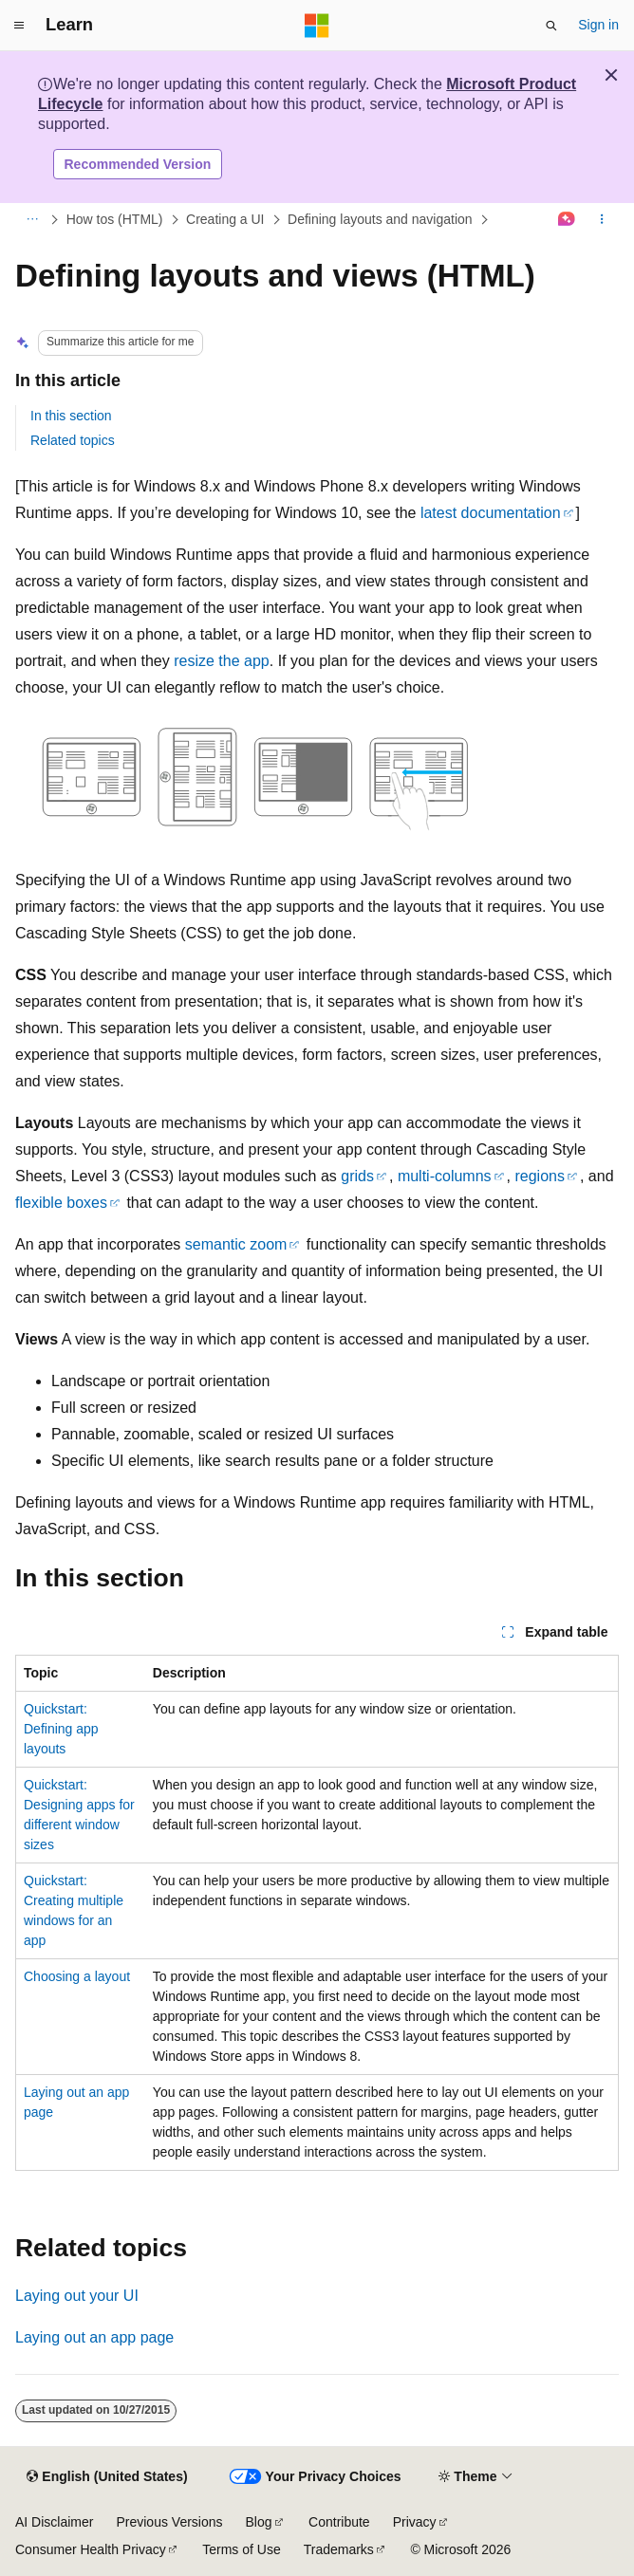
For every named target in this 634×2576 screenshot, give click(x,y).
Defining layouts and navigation (380, 219)
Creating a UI (225, 219)
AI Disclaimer (54, 2522)
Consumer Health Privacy (90, 2549)
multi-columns (445, 1176)
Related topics (72, 440)
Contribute (339, 2522)
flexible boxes (61, 1203)
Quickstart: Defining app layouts (61, 1728)
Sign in (598, 24)
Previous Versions (169, 2522)
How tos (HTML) (114, 219)
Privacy (415, 2522)
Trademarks (339, 2549)
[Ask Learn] (567, 220)
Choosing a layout (77, 1976)
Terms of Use (241, 2549)
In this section (71, 415)
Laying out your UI (77, 2296)
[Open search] (551, 26)
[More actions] (602, 220)
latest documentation (490, 513)
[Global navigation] (19, 26)
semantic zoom (236, 1244)
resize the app (222, 661)
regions (539, 1176)
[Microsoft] (317, 25)
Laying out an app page (94, 2337)
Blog (259, 2522)
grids (357, 1176)
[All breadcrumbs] (31, 220)
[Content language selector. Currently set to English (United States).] (106, 2477)
